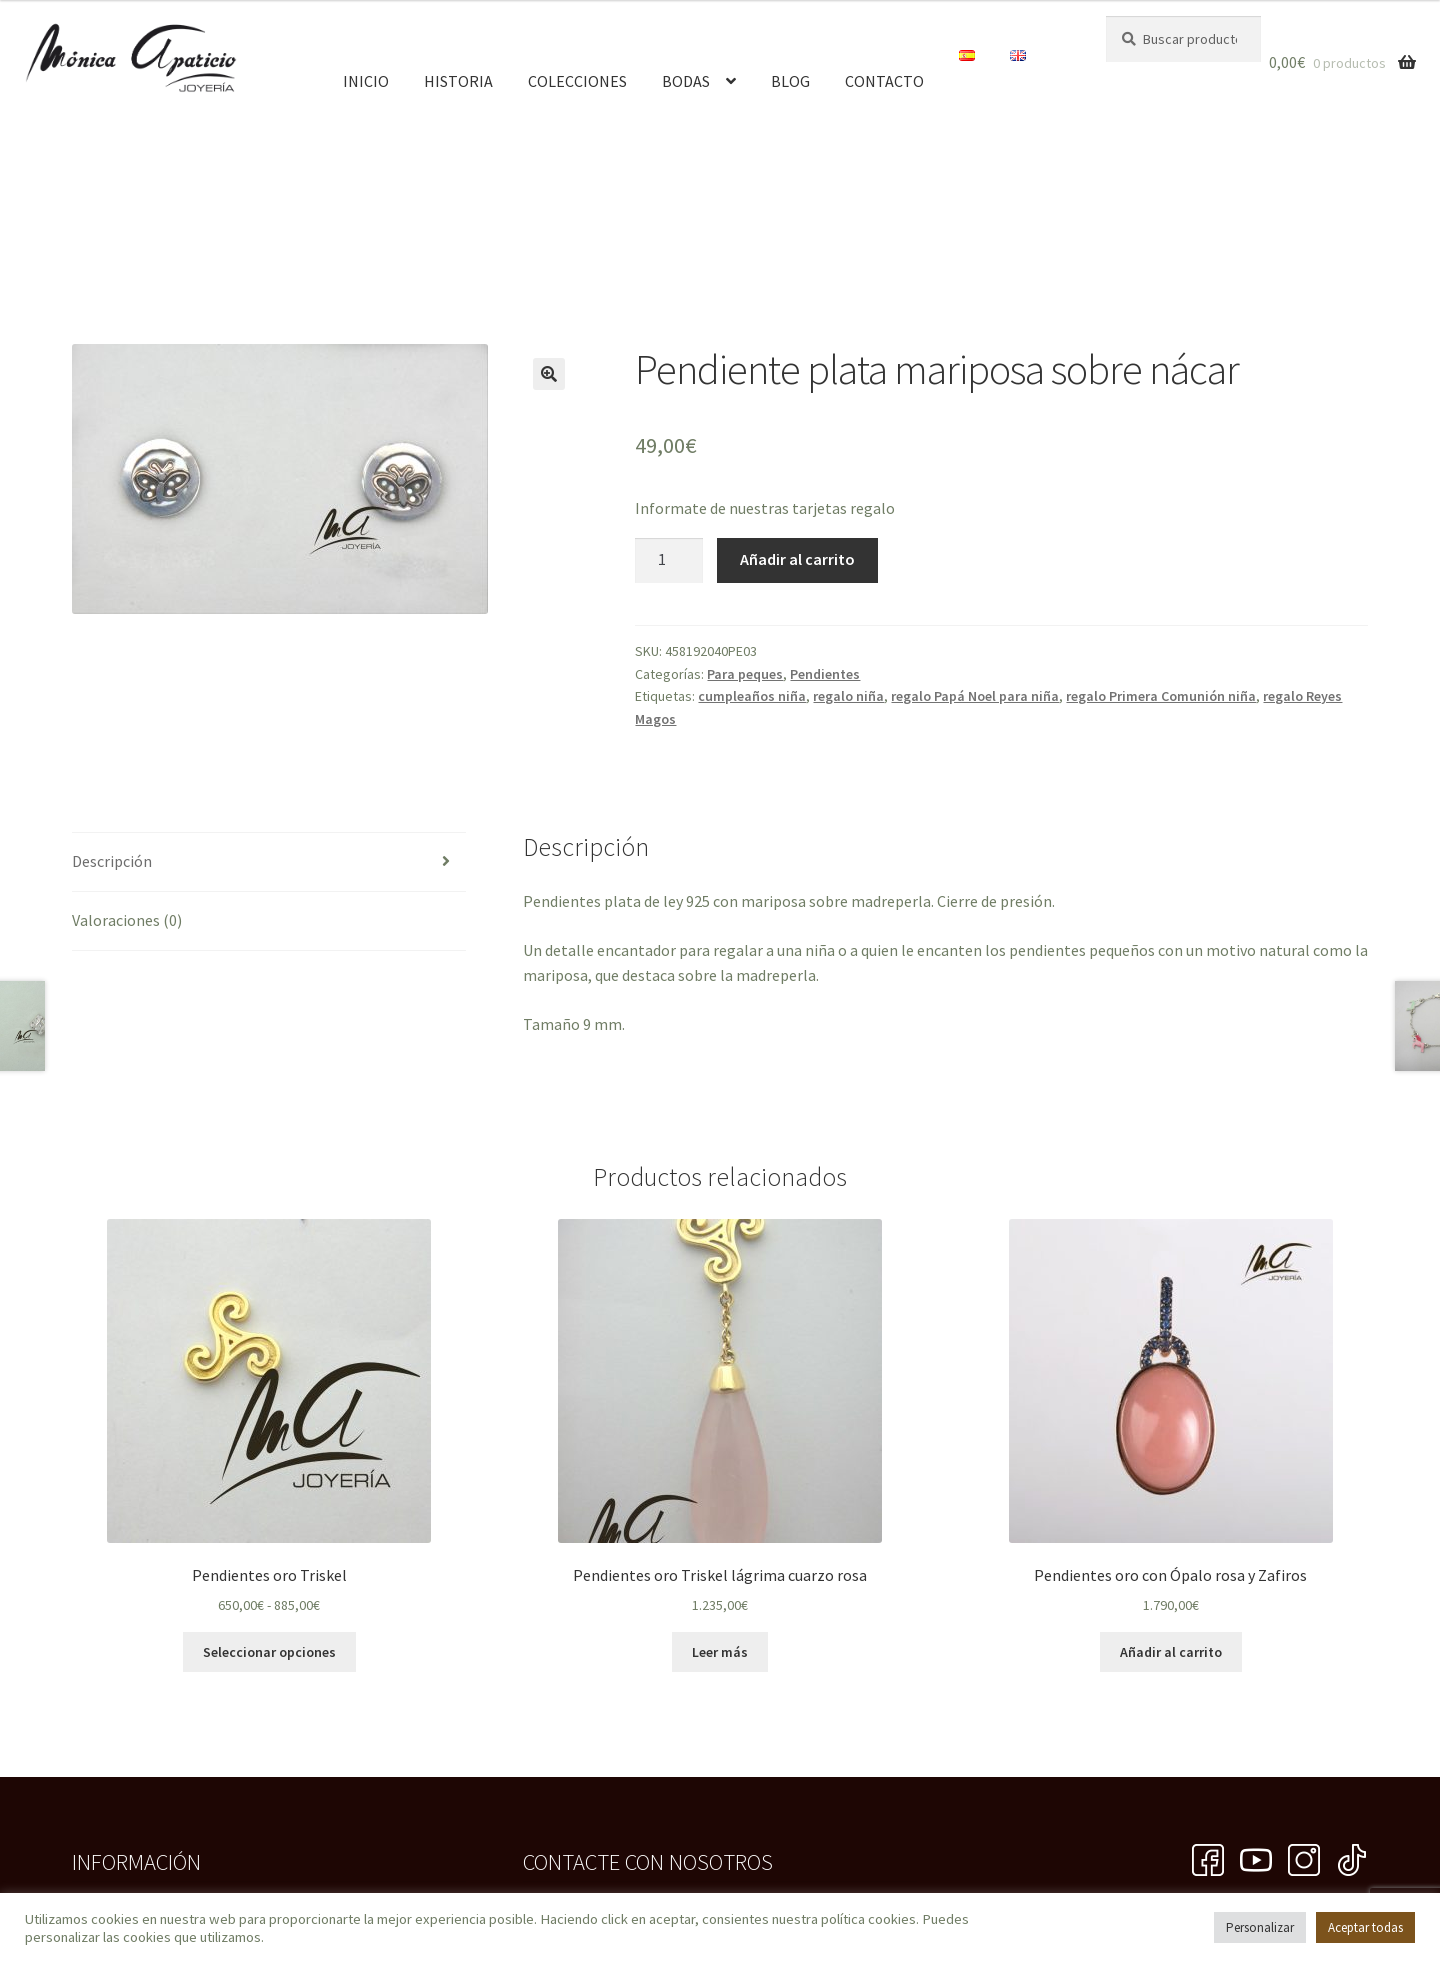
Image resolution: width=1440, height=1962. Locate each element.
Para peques (745, 674)
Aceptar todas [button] (1365, 1927)
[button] (549, 374)
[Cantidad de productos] (669, 561)
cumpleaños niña (752, 696)
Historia (458, 81)
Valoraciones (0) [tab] (127, 920)
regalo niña (848, 696)
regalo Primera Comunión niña (1161, 696)
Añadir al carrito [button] (1171, 1652)
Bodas (686, 81)
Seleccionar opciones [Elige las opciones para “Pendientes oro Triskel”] (269, 1652)
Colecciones (577, 81)
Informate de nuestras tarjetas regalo (765, 508)
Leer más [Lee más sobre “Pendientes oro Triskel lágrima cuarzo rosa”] (720, 1652)
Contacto (884, 81)
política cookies (868, 1919)
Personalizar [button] (1260, 1927)
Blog (790, 81)
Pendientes (825, 674)
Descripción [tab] (112, 861)
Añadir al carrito (797, 559)
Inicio (366, 81)
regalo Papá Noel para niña (975, 696)
